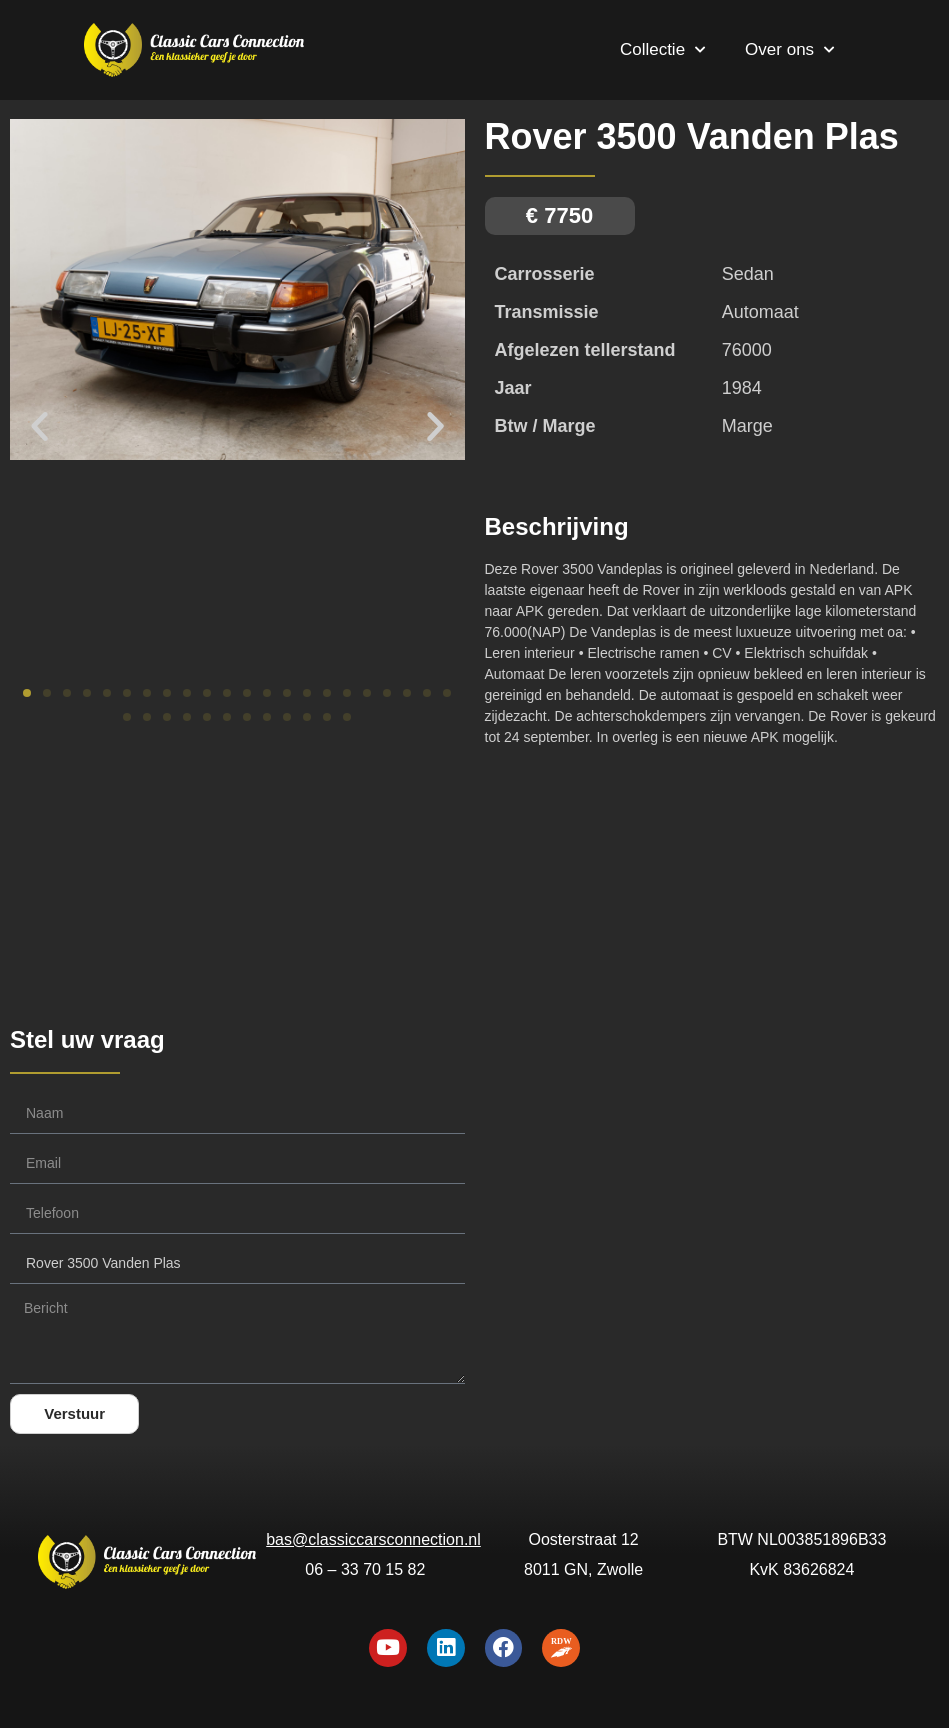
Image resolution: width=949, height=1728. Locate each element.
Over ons (789, 50)
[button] (39, 425)
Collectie (662, 50)
